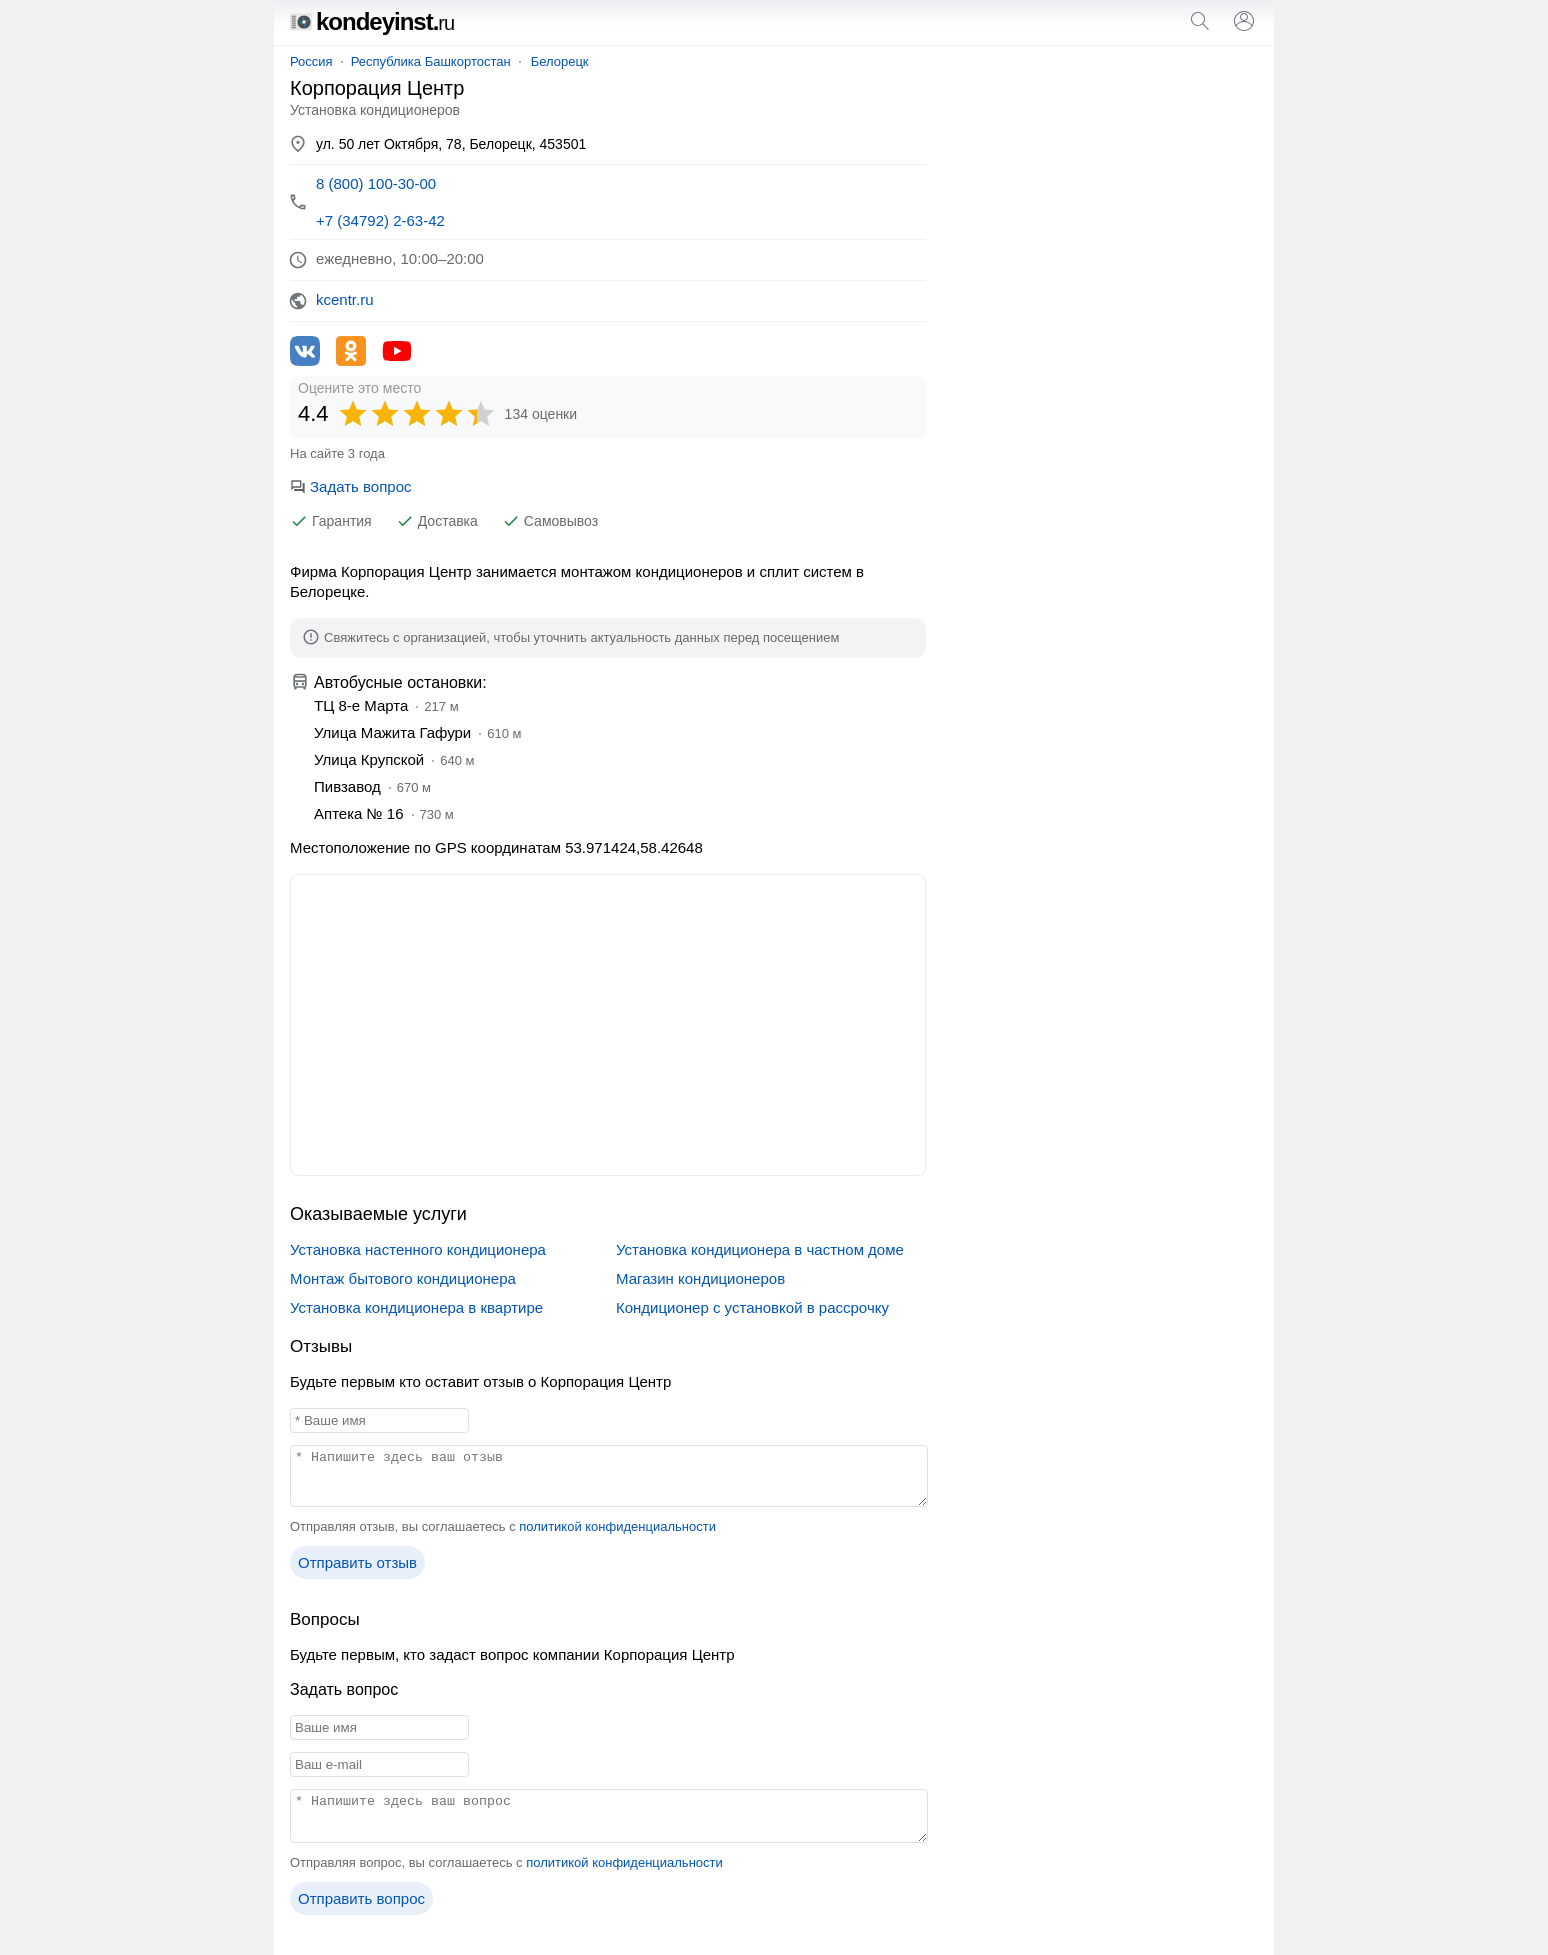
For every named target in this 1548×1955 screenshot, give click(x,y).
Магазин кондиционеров (700, 1278)
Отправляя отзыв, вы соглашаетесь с (503, 1526)
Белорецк (560, 61)
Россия (311, 61)
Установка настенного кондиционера (418, 1249)
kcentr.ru (345, 299)
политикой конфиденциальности (617, 1526)
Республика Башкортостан (431, 61)
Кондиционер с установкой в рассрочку (752, 1307)
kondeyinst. (372, 21)
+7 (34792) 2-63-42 (380, 220)
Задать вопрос (350, 486)
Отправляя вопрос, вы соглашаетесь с (506, 1862)
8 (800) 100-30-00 (376, 183)
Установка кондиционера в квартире (416, 1307)
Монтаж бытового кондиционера (403, 1278)
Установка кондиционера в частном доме (760, 1249)
